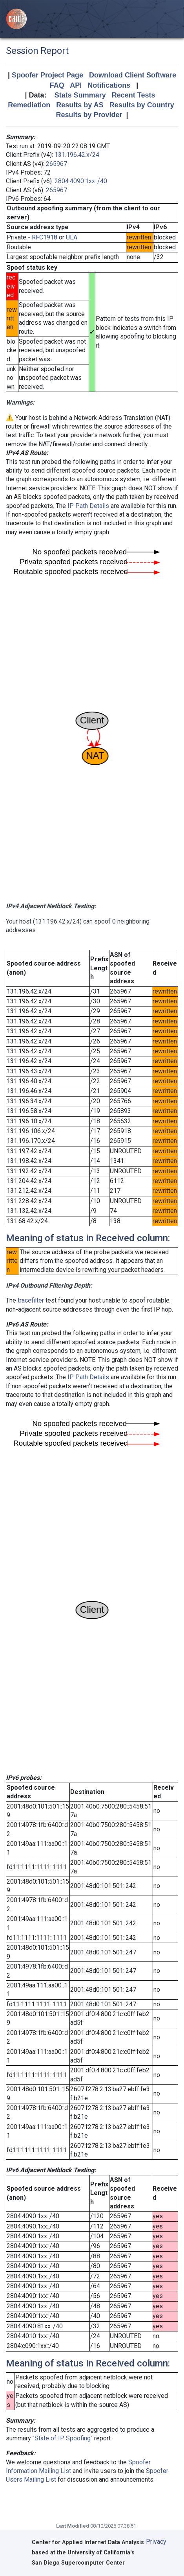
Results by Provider (89, 115)
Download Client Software (132, 75)
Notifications (108, 85)
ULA (71, 237)
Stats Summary (80, 95)
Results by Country (141, 105)
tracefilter (31, 1300)
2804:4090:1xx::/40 (81, 181)
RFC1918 (44, 237)
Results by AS (79, 105)
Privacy (156, 2541)
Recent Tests (133, 95)
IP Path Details (88, 506)
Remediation (29, 105)
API (76, 85)
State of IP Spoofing (63, 2438)
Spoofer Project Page (47, 75)
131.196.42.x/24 (77, 154)
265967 (56, 163)
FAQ (57, 85)
